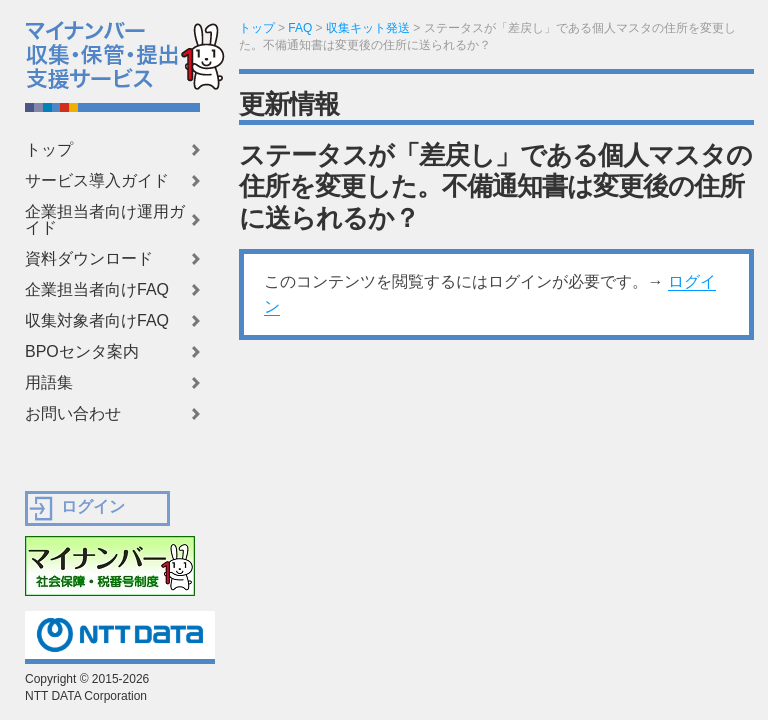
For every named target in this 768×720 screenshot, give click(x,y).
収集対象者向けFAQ (97, 321)
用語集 (49, 383)
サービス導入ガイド (97, 181)
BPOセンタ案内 (82, 352)
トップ (49, 150)
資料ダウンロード (89, 259)
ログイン (93, 506)
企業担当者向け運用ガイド (105, 220)
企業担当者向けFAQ (97, 290)
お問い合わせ (73, 414)
